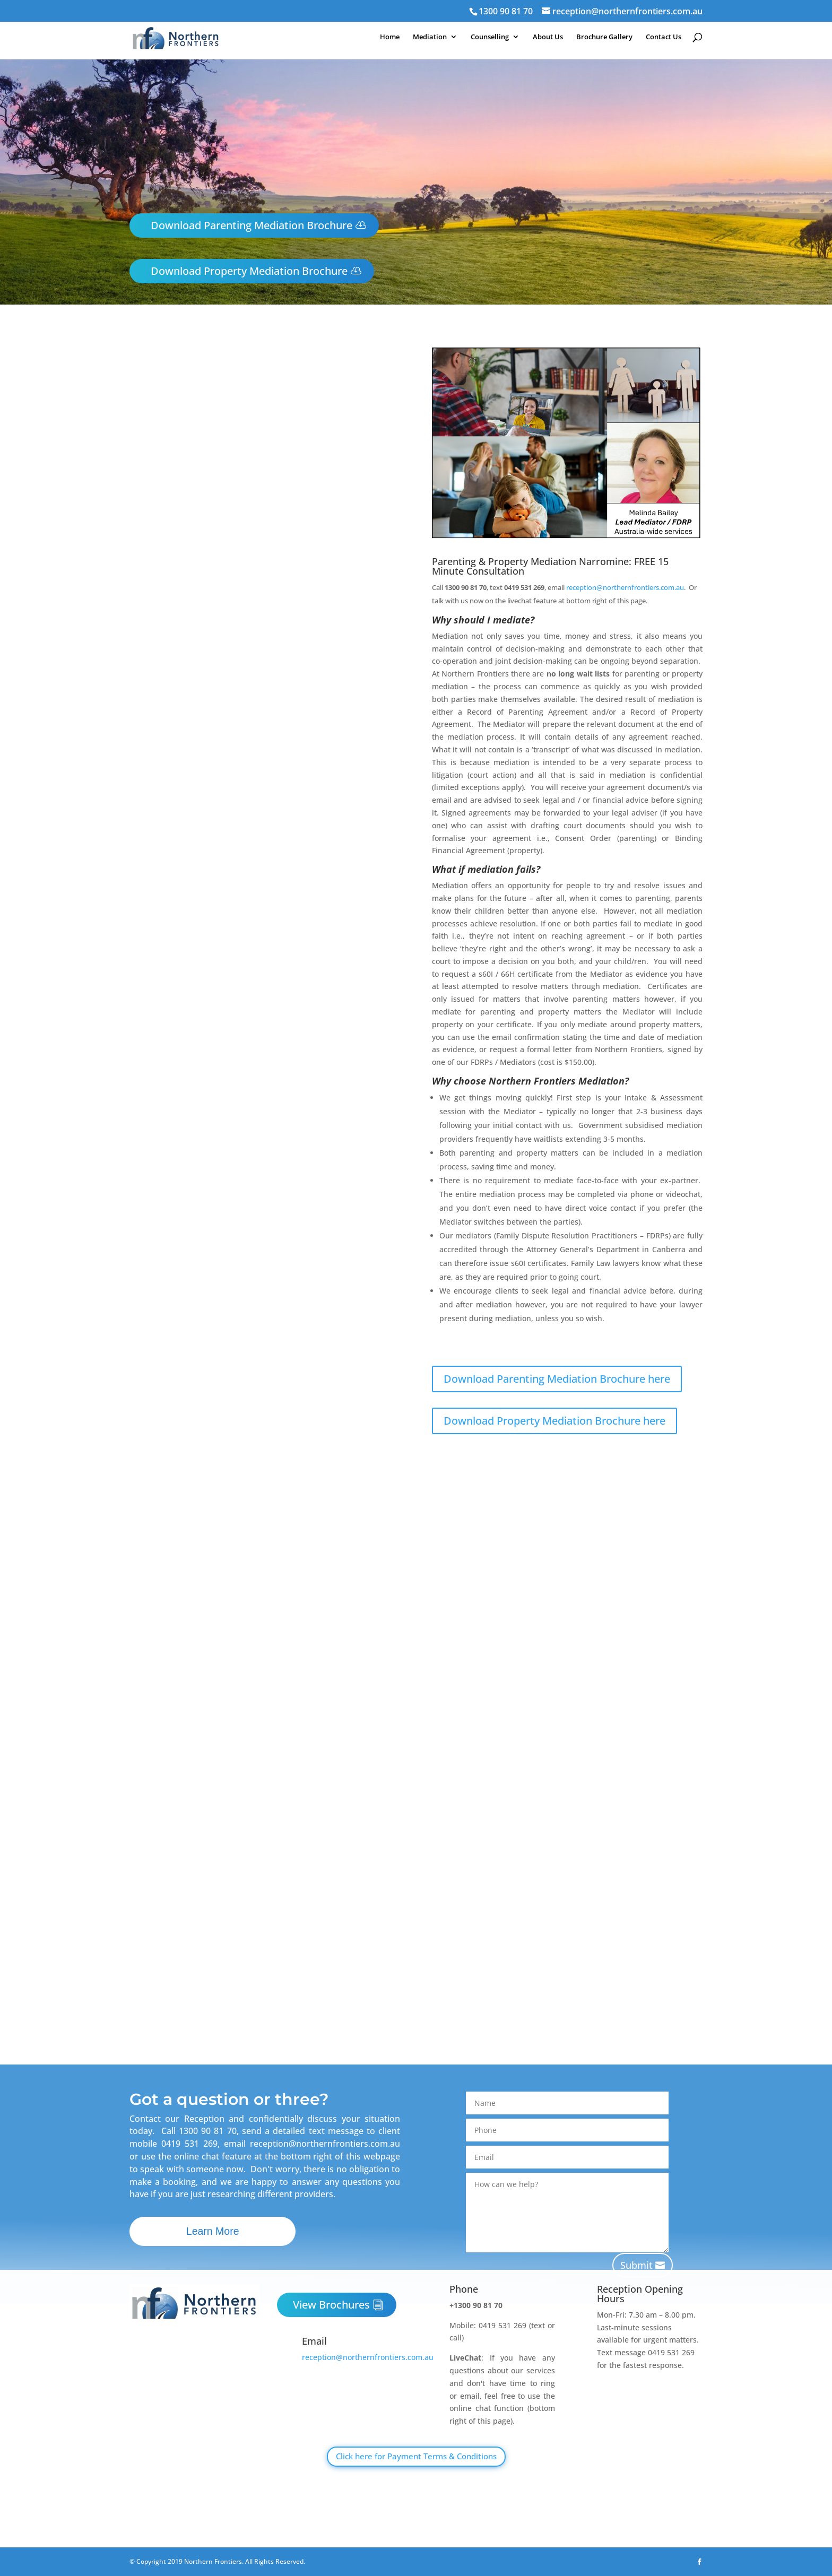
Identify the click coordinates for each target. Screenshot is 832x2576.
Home (387, 39)
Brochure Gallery (604, 39)
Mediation (428, 39)
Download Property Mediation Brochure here (554, 1420)
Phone (463, 2289)
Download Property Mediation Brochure (249, 271)
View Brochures (331, 2304)
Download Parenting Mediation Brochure (251, 225)
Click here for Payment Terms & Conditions (416, 2456)
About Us (547, 39)
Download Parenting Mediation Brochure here (557, 1379)
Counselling (488, 39)
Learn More (217, 2231)
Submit (636, 2265)
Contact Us (663, 39)
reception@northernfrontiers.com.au (625, 587)
